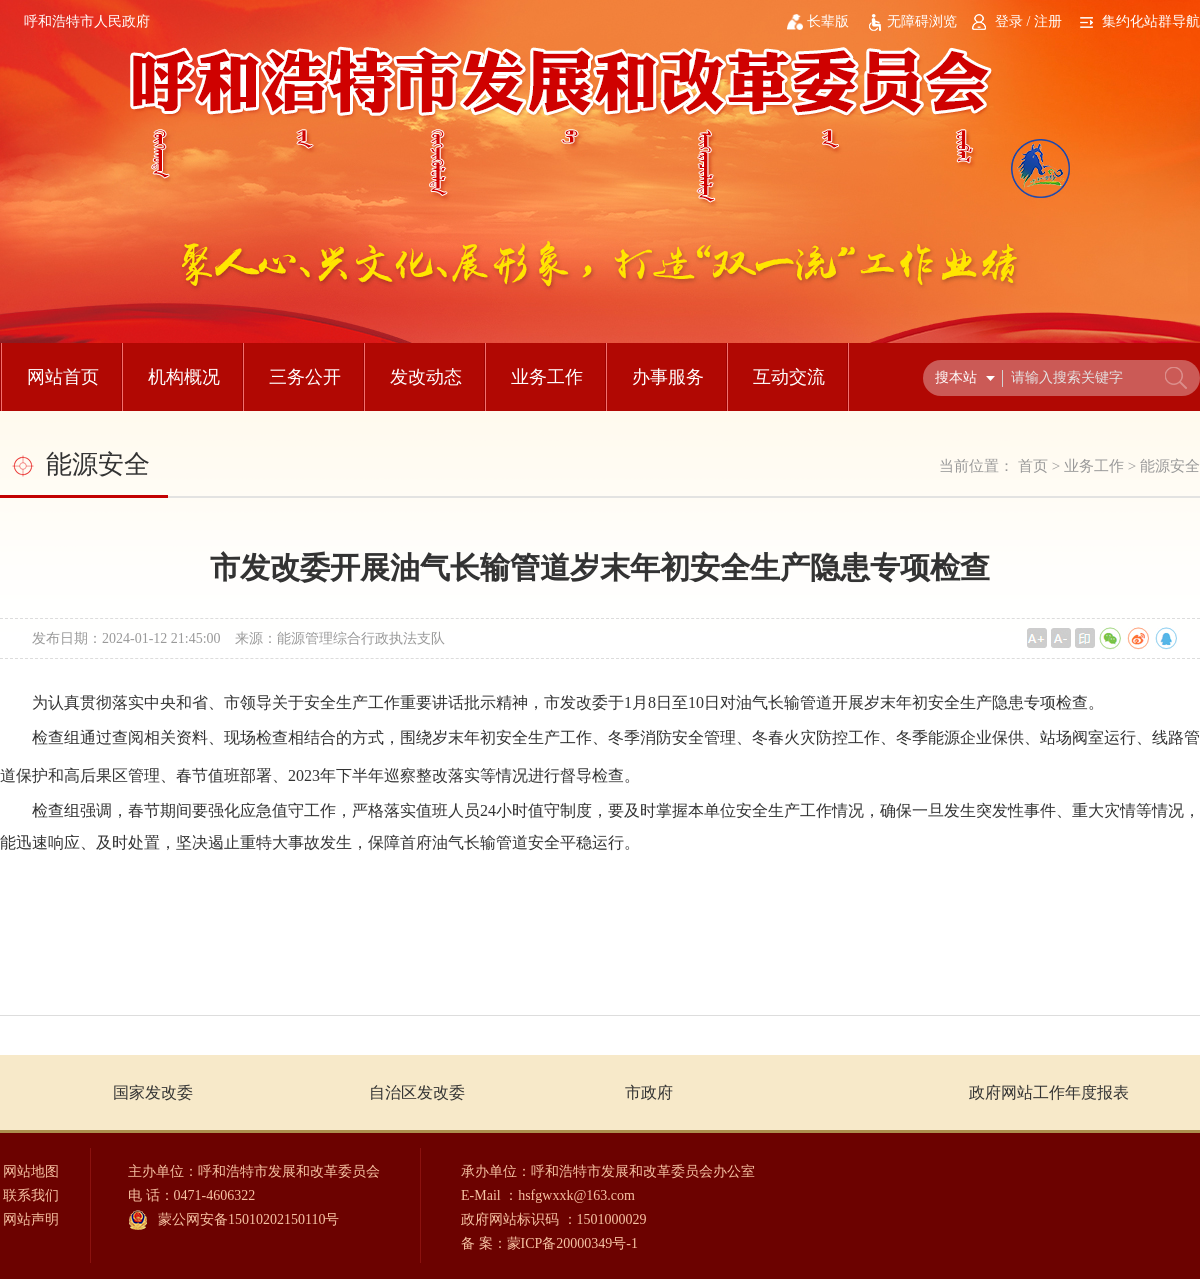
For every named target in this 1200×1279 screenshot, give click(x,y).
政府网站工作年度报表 (1049, 1092)
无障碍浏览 (922, 21)
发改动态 (426, 377)
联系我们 (31, 1195)
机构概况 (184, 377)
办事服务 (668, 377)
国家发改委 (153, 1092)
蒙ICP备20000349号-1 (572, 1243)
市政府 (649, 1092)
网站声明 (31, 1219)
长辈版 (828, 21)
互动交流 (789, 377)
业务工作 (547, 377)
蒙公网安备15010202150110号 (248, 1219)
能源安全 (1170, 466)
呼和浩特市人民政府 (87, 21)
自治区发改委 (417, 1092)
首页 (1033, 466)
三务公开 (305, 377)
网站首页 (63, 377)
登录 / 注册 (1028, 21)
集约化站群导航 (1151, 21)
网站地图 (31, 1171)
